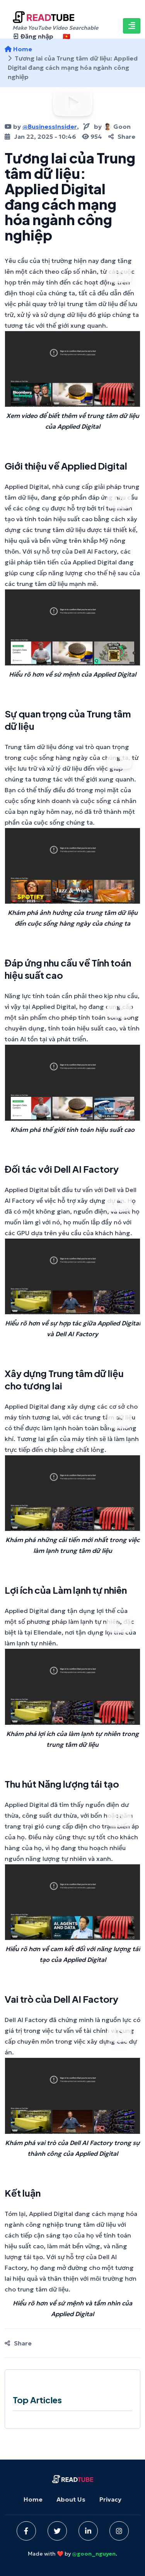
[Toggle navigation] (131, 26)
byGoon (106, 126)
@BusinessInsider (49, 126)
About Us (70, 2499)
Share (121, 136)
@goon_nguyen (94, 2553)
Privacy (110, 2499)
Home (33, 2499)
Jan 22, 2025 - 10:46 (40, 136)
